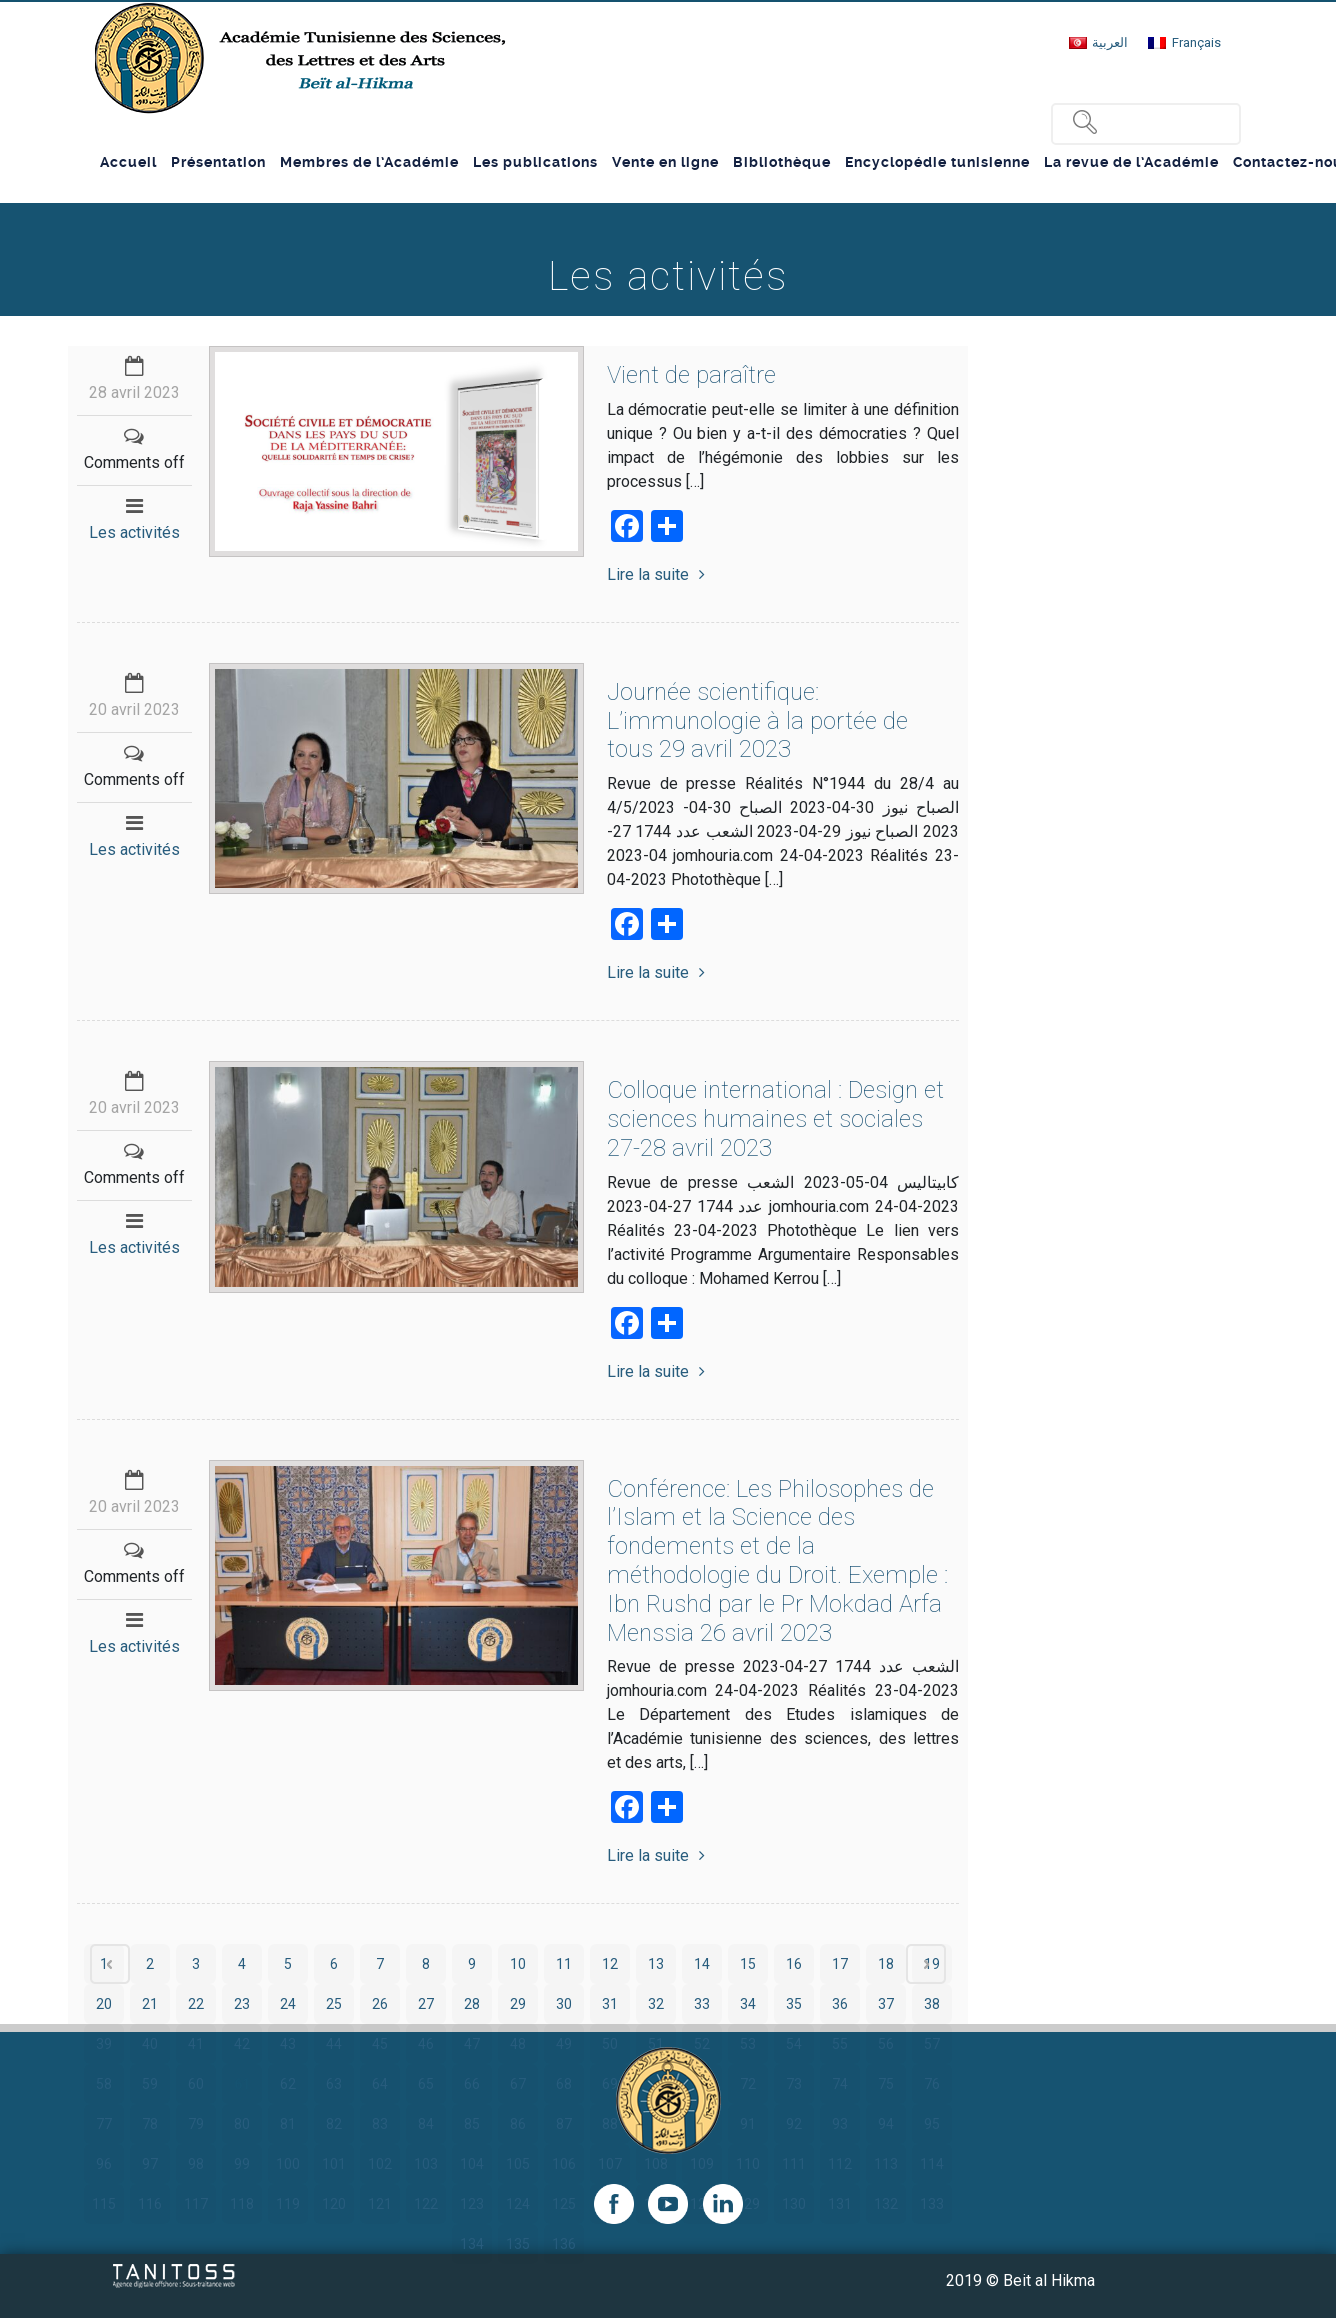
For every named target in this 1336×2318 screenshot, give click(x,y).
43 (288, 2044)
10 (518, 1964)
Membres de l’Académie (369, 162)
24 (288, 2004)
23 (242, 2004)
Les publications (535, 162)
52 (702, 2044)
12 (610, 1964)
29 (518, 2004)
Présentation (218, 162)
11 (564, 1964)
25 (334, 2004)
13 (656, 1964)
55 (840, 2044)
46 (426, 2044)
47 (472, 2044)
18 (886, 1964)
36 (840, 2004)
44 (334, 2044)
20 (104, 2004)
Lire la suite (656, 574)
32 (656, 2004)
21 (150, 2004)
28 (472, 2004)
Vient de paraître (691, 375)
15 (748, 1964)
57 (932, 2044)
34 (748, 2004)
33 (702, 2004)
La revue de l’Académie (1131, 162)
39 (104, 2044)
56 (886, 2044)
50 (610, 2044)
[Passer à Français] (1184, 42)
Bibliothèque (782, 162)
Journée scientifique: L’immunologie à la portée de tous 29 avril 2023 (757, 721)
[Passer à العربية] (1098, 42)
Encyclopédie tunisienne (937, 162)
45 (380, 2044)
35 (794, 2004)
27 (426, 2004)
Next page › (926, 1964)
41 (196, 2044)
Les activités (134, 532)
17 (840, 1964)
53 (748, 2044)
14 (702, 1964)
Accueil (128, 162)
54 (794, 2044)
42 (242, 2044)
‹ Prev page (110, 1964)
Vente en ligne (665, 162)
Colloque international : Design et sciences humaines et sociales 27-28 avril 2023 (775, 1119)
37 (886, 2004)
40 (150, 2044)
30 (564, 2004)
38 (932, 2004)
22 (196, 2004)
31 (610, 2004)
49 (564, 2044)
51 (656, 2044)
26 (380, 2004)
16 (794, 1964)
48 (518, 2044)
